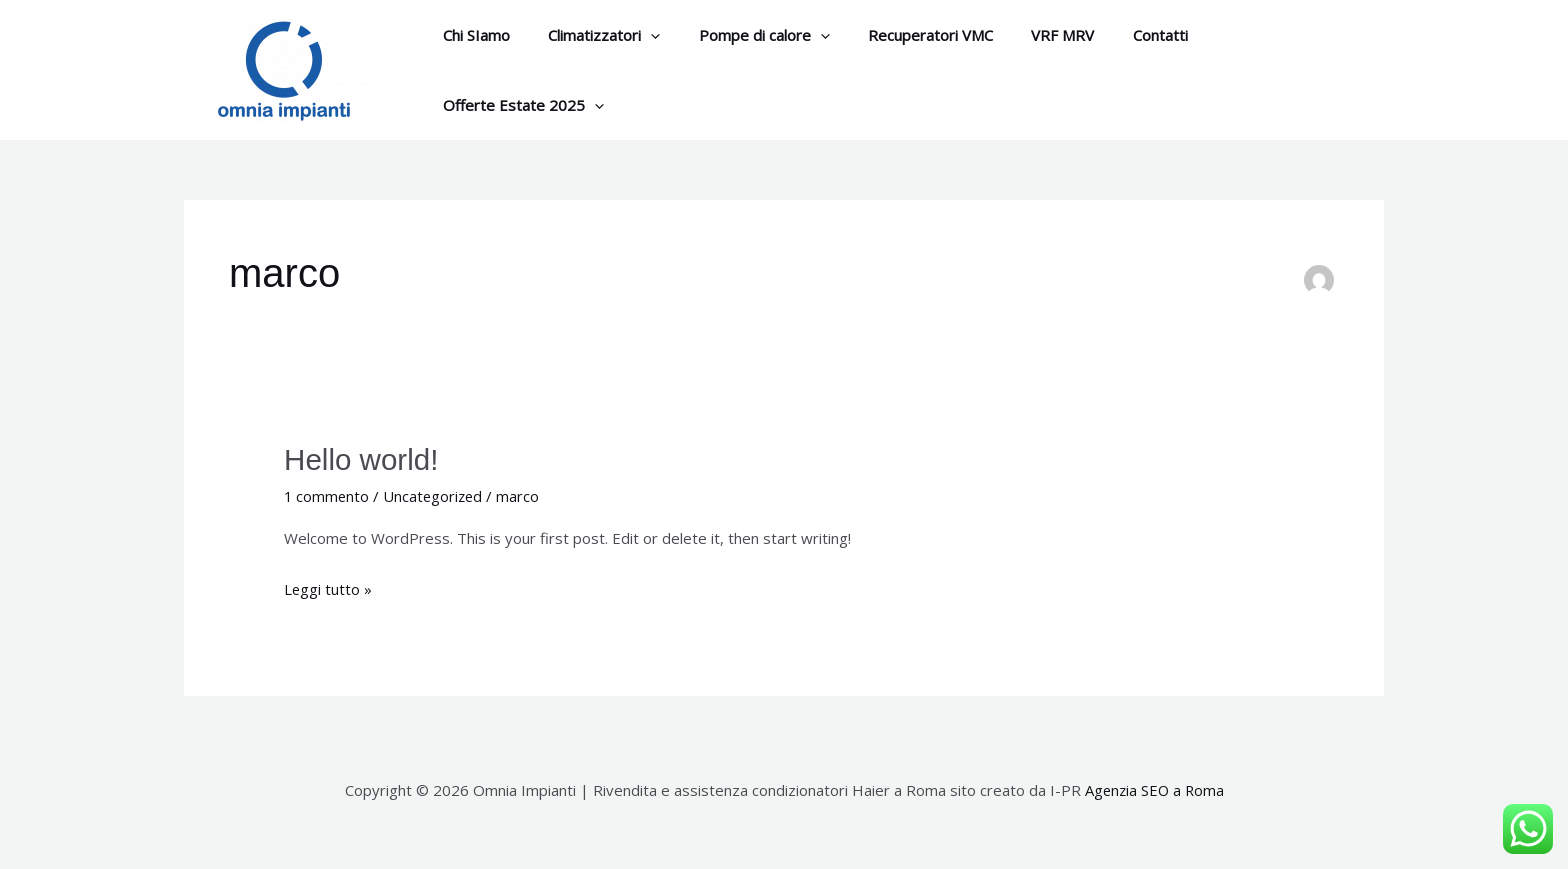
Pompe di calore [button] (743, 67)
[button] (638, 67)
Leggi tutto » (328, 579)
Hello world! (362, 452)
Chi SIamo (472, 67)
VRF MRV (1025, 67)
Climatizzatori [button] (592, 67)
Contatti (1114, 67)
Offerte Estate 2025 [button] (1252, 67)
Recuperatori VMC (901, 67)
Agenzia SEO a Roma (1154, 782)
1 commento (327, 488)
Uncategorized (436, 488)
